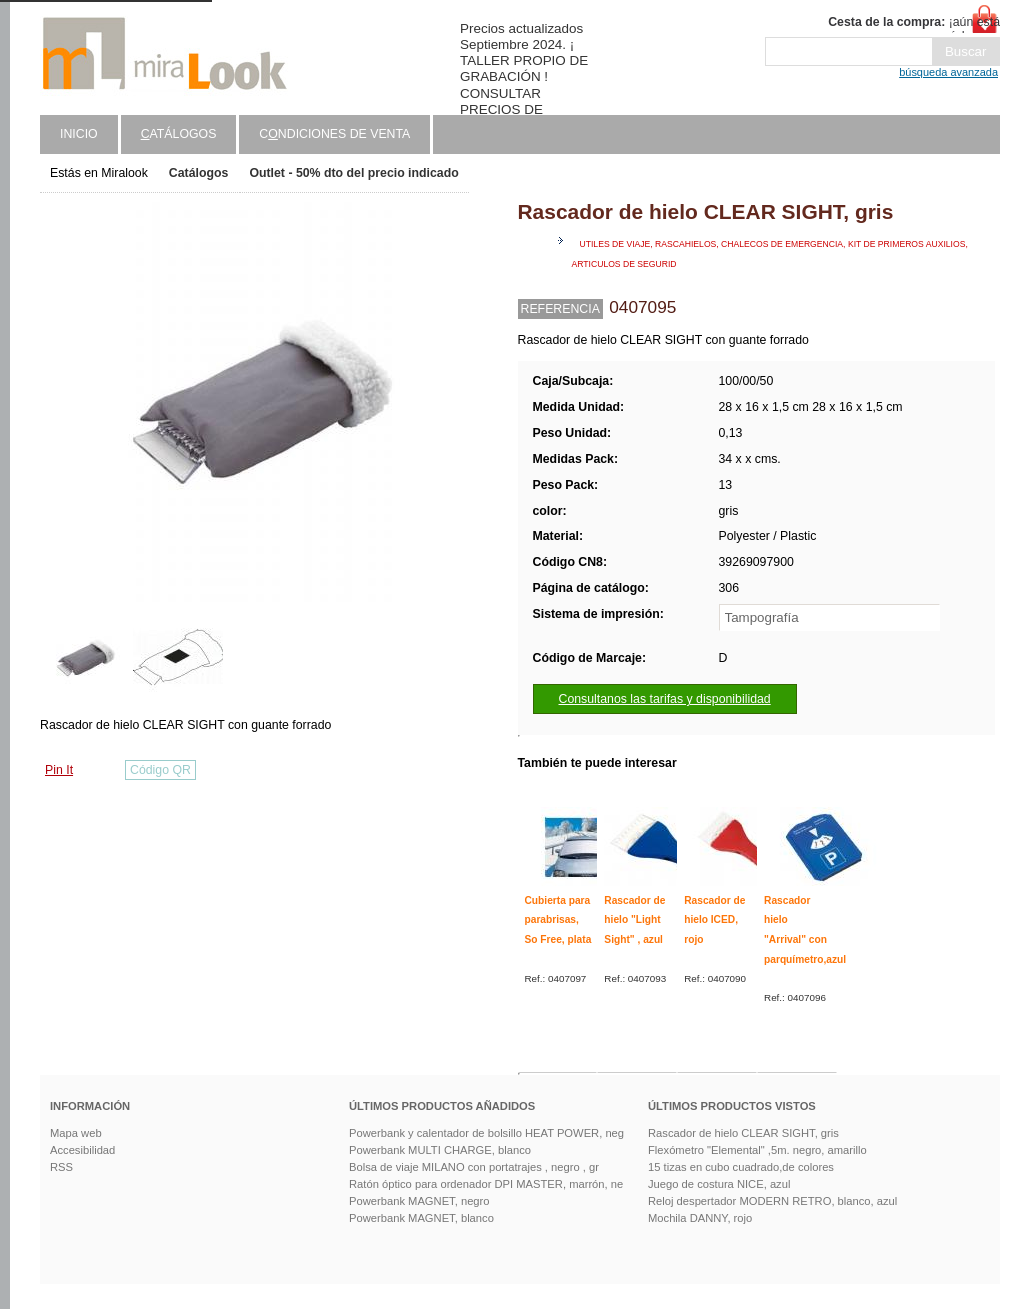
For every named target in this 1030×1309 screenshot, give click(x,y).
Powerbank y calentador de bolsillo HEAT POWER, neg (486, 1133)
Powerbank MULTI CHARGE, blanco (440, 1150)
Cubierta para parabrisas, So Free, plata (558, 920)
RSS (61, 1167)
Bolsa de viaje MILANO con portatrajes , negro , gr (474, 1167)
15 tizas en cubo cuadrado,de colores (741, 1167)
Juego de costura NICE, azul (719, 1184)
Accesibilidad (82, 1150)
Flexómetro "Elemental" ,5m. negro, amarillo (757, 1150)
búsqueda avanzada (948, 72)
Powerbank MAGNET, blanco (421, 1218)
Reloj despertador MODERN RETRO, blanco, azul (772, 1201)
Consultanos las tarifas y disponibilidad (665, 699)
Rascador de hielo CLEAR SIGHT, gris (743, 1133)
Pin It (59, 770)
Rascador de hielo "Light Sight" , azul (634, 920)
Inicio (79, 134)
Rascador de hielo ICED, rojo (714, 920)
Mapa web (76, 1133)
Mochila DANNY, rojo (700, 1218)
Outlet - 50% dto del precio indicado (353, 173)
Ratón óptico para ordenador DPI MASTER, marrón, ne (486, 1184)
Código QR (160, 770)
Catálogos (199, 173)
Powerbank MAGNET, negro (419, 1201)
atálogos (179, 134)
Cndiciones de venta (334, 134)
